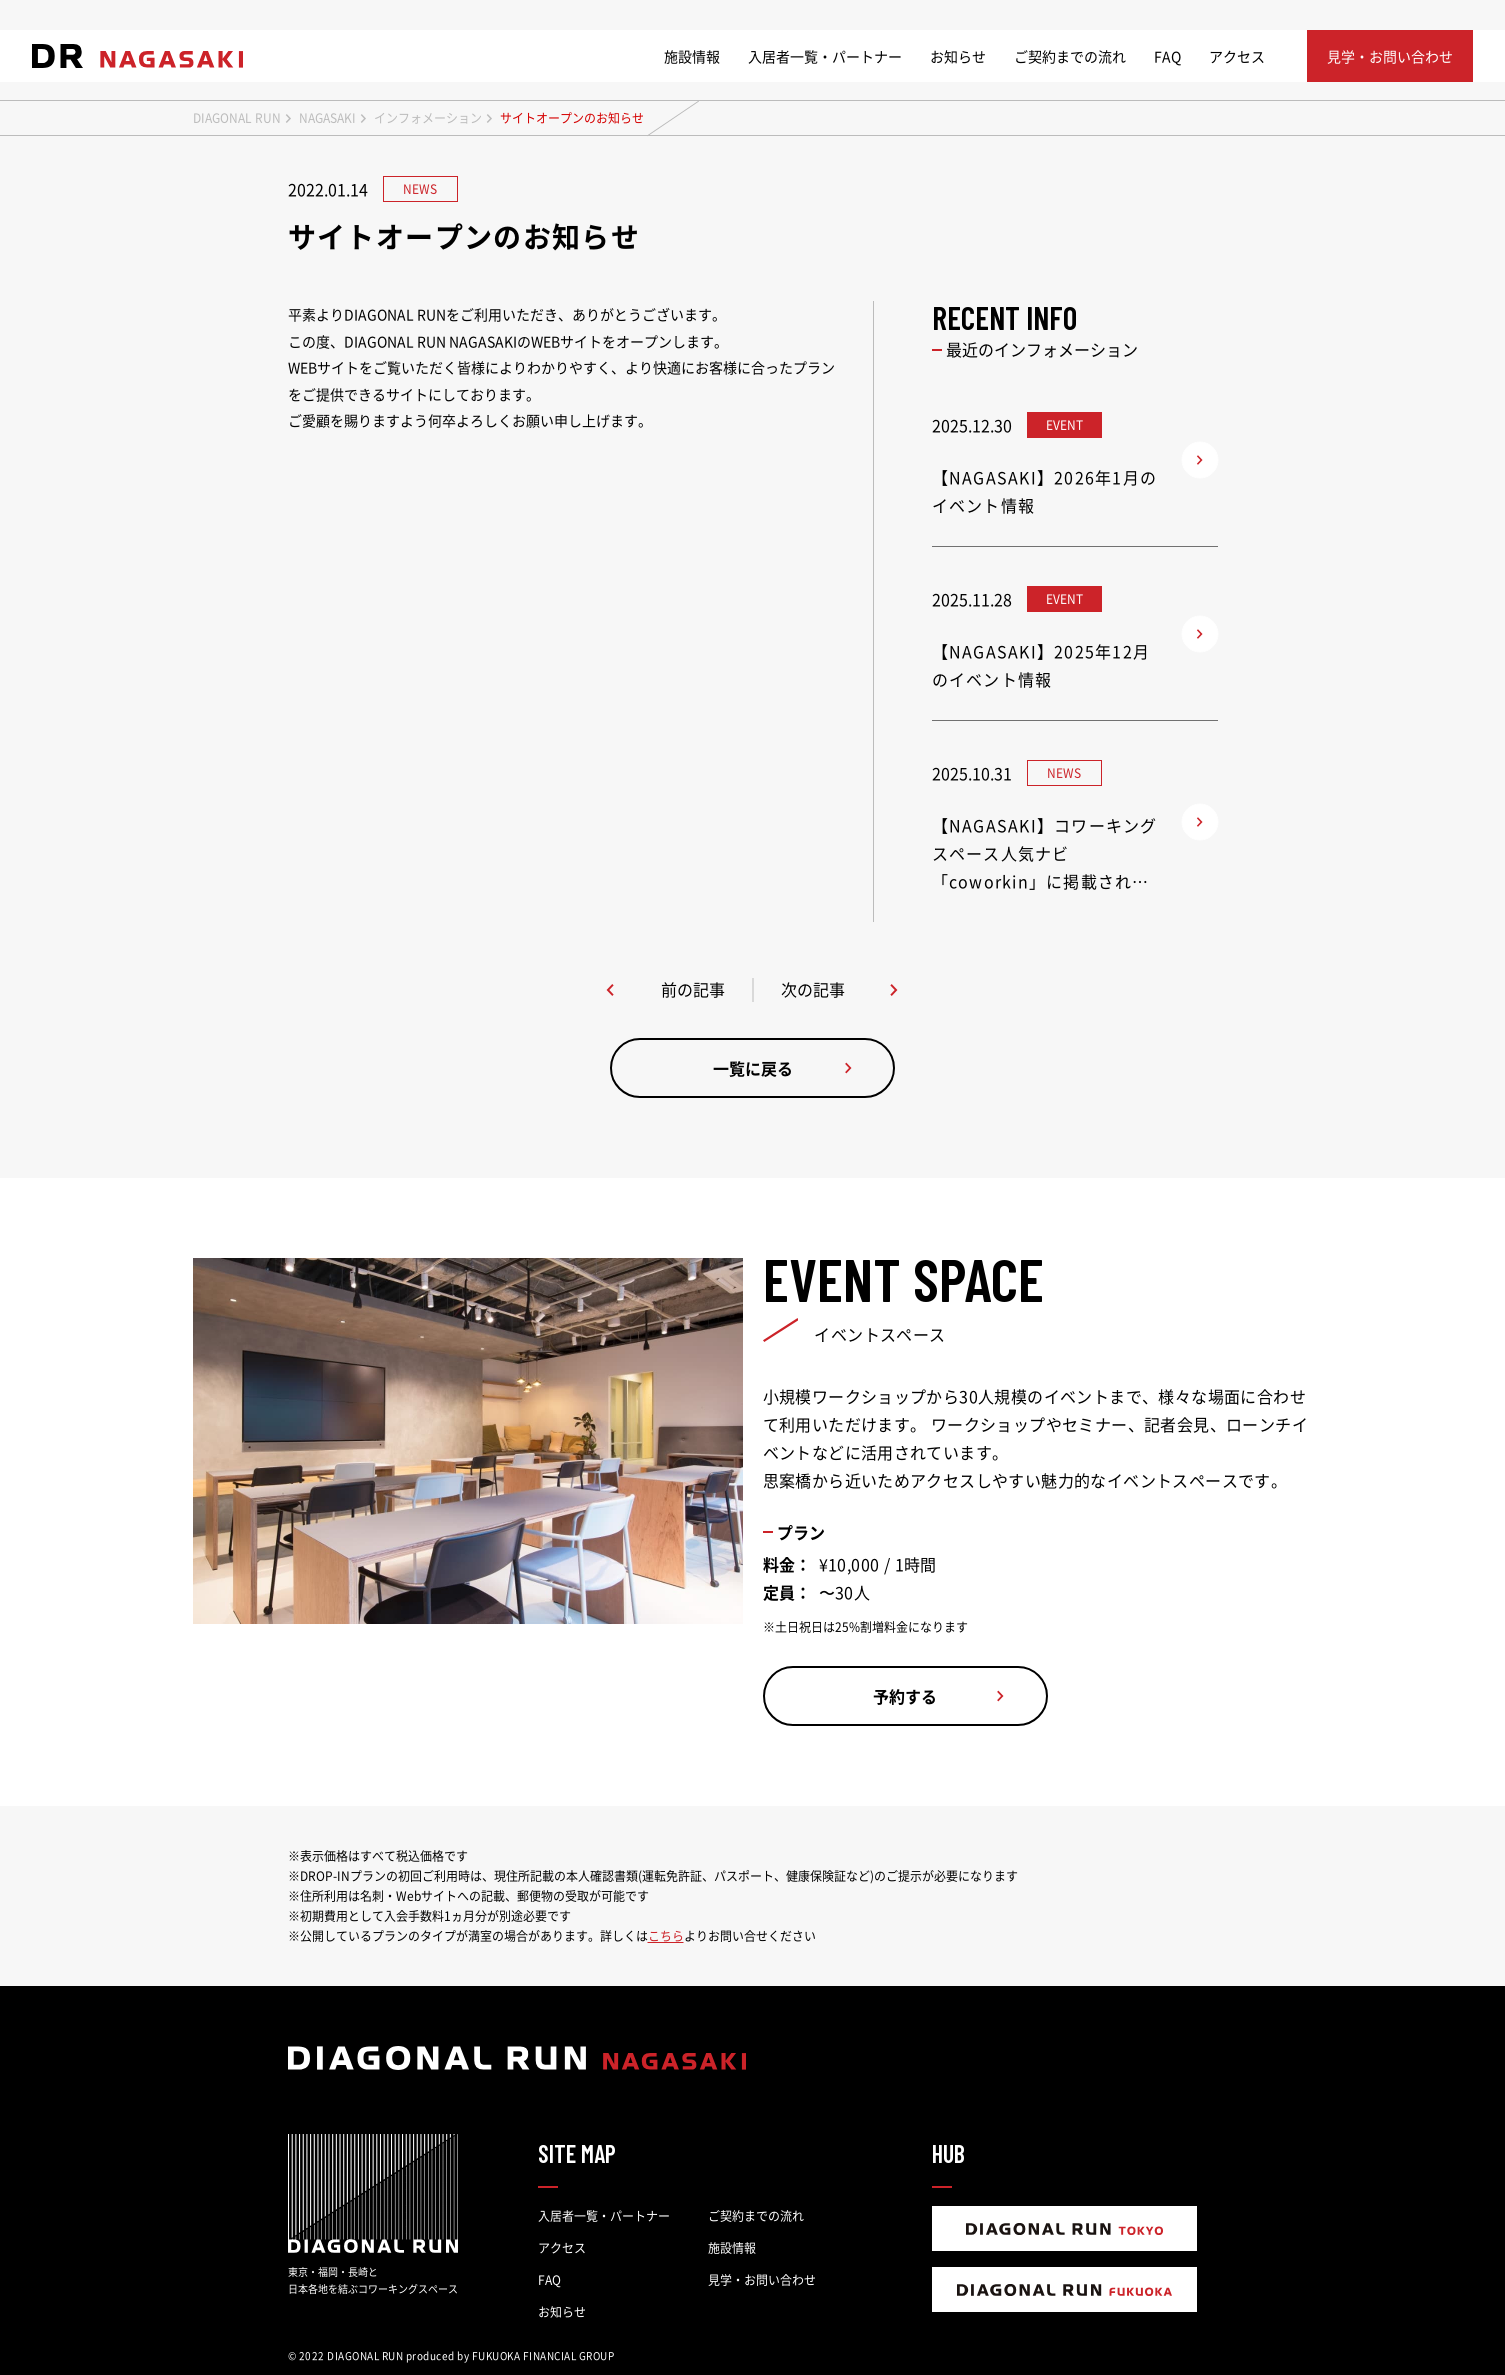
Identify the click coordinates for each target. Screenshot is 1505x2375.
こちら (666, 1936)
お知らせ (958, 56)
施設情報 (692, 56)
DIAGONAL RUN (237, 118)
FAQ (1167, 56)
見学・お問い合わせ (762, 2280)
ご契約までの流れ (1070, 56)
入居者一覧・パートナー (825, 56)
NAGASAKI (327, 118)
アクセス (1237, 56)
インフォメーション (428, 118)
